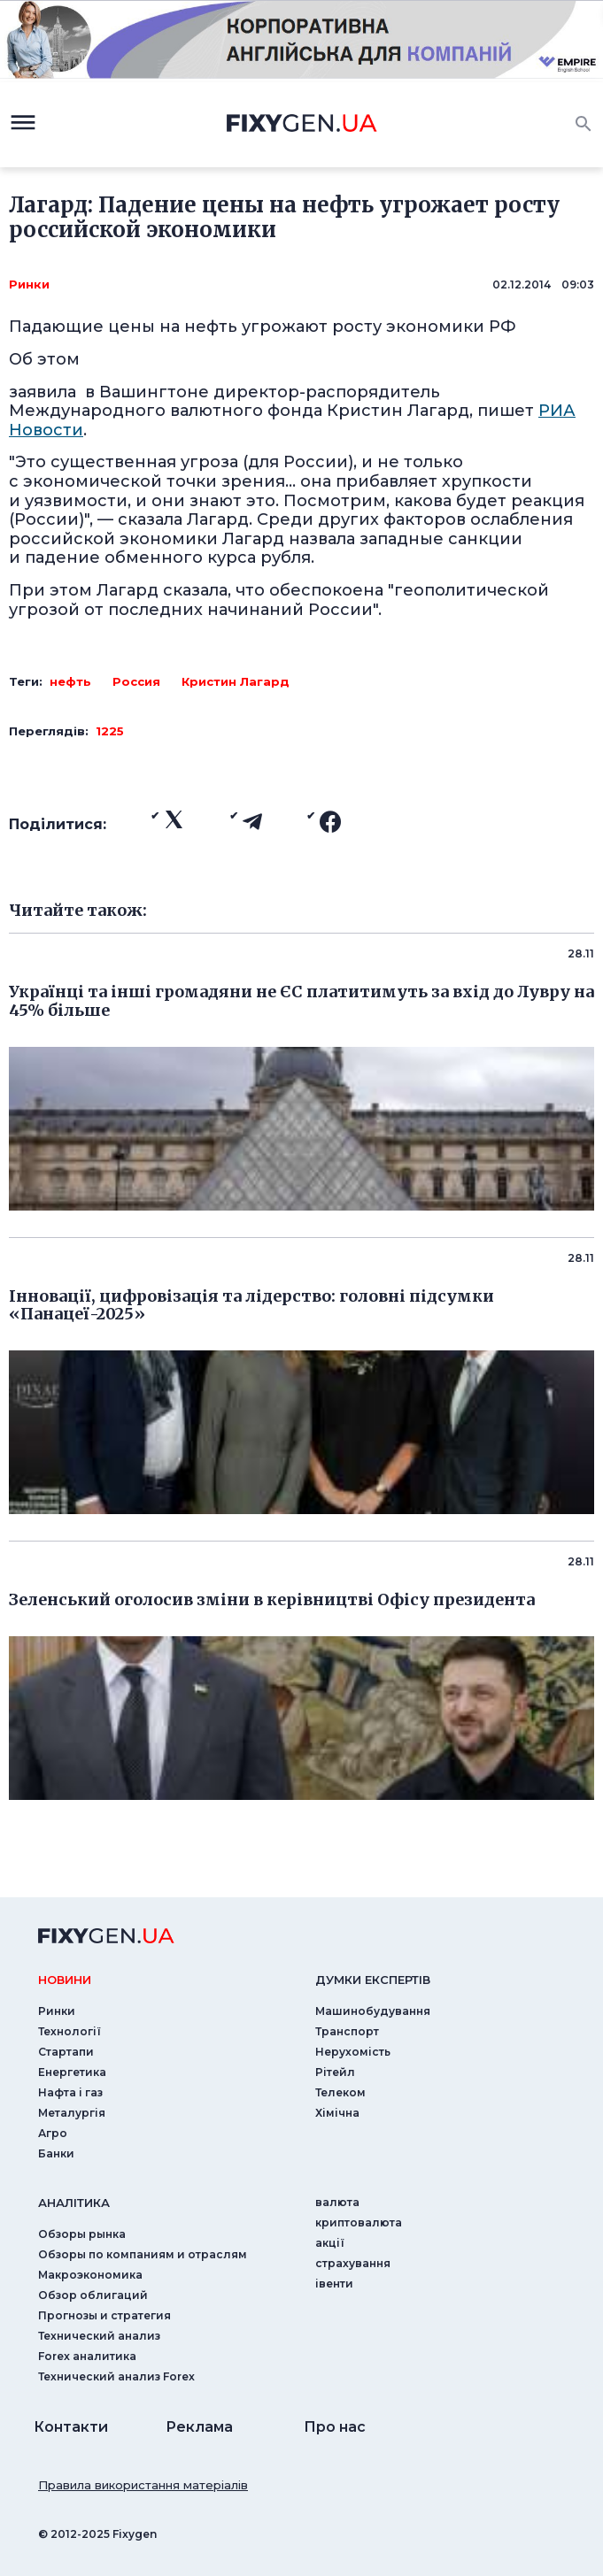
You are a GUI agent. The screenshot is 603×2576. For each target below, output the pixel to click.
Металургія (71, 2112)
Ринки (29, 284)
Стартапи (66, 2051)
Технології (69, 2031)
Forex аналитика (87, 2356)
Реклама (199, 2426)
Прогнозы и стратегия (104, 2315)
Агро (52, 2133)
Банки (56, 2153)
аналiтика (74, 2202)
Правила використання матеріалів (143, 2485)
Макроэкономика (90, 2274)
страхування (352, 2263)
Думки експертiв (372, 1979)
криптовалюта (358, 2222)
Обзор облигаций (93, 2295)
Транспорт (347, 2031)
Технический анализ (99, 2335)
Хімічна (337, 2112)
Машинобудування (372, 2011)
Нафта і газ (70, 2092)
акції (329, 2242)
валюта (337, 2202)
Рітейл (335, 2072)
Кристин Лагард (236, 681)
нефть (70, 681)
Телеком (340, 2092)
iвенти (334, 2283)
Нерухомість (352, 2051)
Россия (136, 681)
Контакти (71, 2426)
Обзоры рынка (82, 2234)
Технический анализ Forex (116, 2376)
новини (64, 1979)
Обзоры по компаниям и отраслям (142, 2254)
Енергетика (72, 2072)
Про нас (335, 2426)
